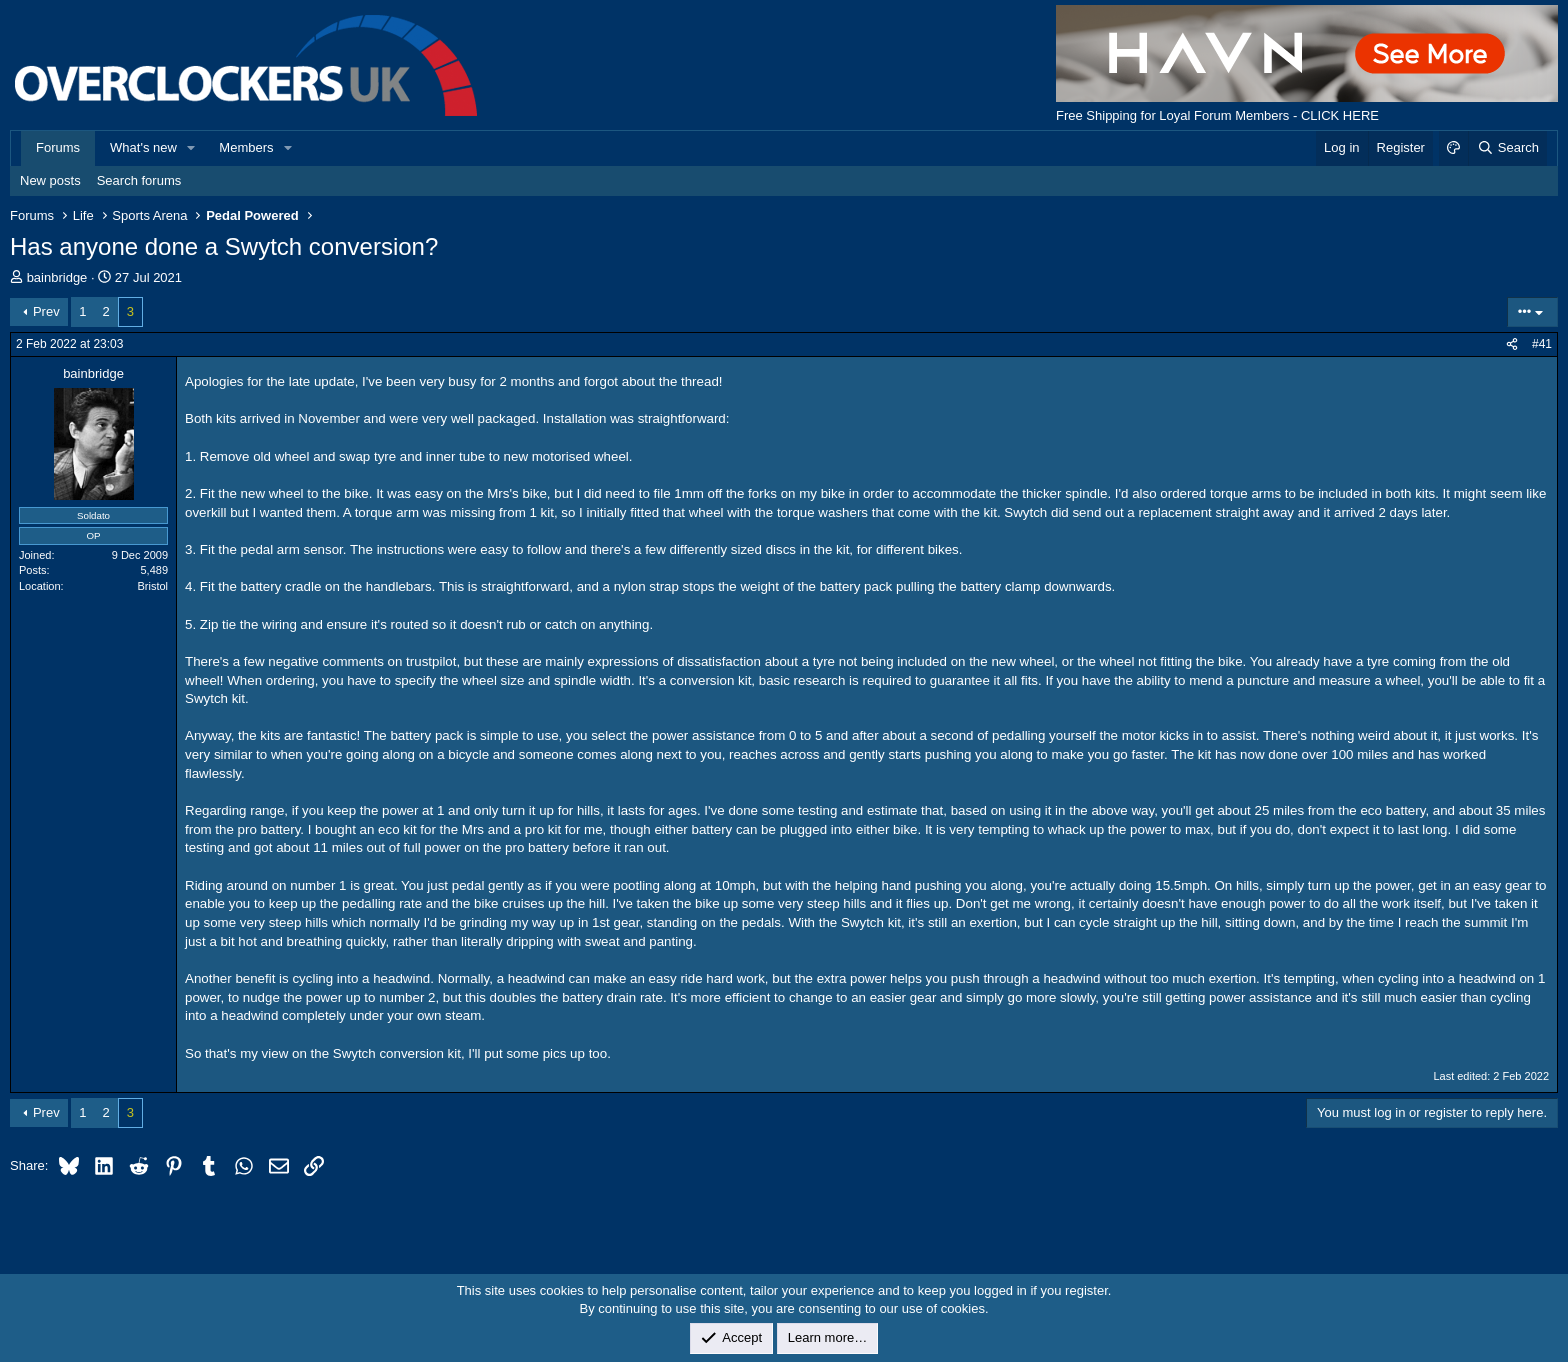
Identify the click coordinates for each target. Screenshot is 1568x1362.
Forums (58, 147)
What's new (143, 147)
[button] (192, 148)
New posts (50, 180)
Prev (46, 311)
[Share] (1512, 344)
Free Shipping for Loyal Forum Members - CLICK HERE (1217, 115)
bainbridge (57, 277)
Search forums (139, 180)
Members (246, 147)
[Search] (1507, 148)
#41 (1542, 344)
